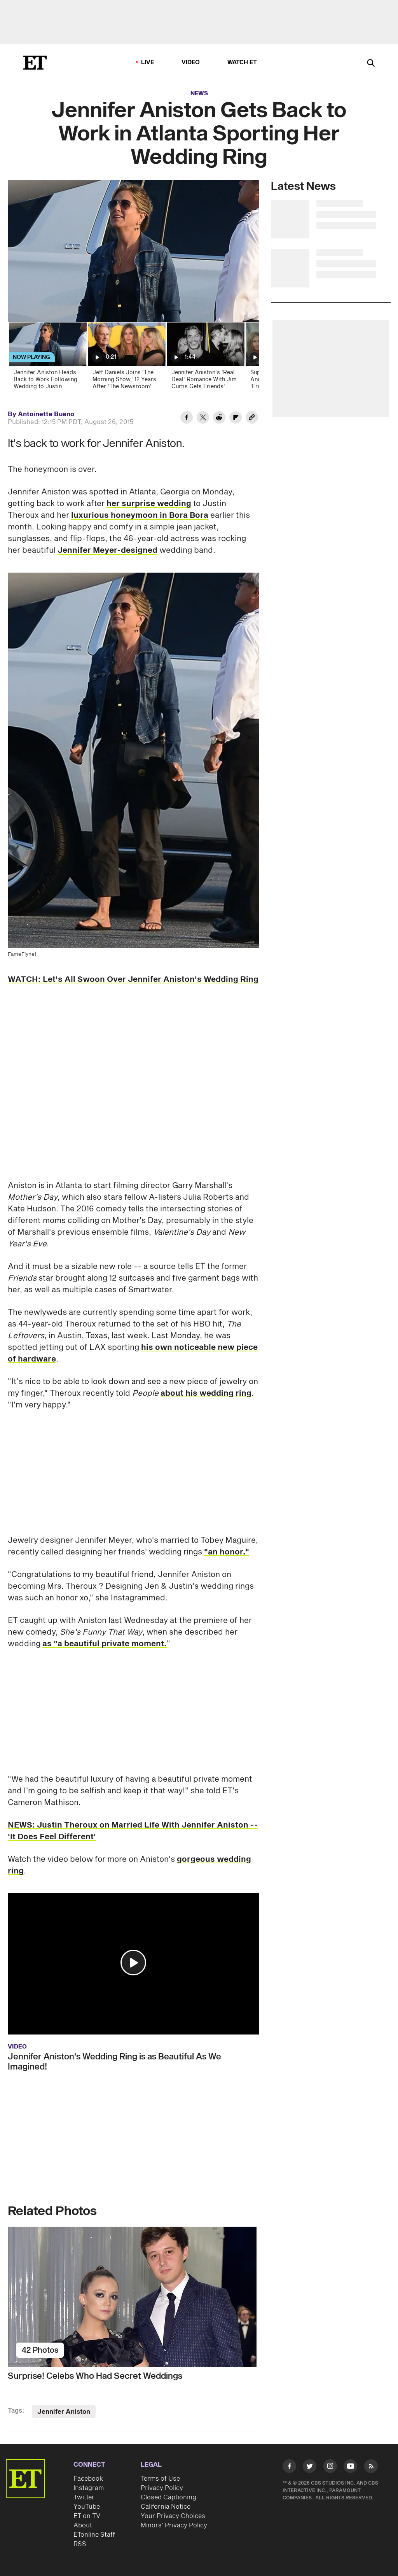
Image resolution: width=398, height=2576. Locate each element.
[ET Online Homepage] (35, 62)
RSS (79, 2544)
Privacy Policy (162, 2488)
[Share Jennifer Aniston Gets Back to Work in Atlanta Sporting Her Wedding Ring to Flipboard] (236, 418)
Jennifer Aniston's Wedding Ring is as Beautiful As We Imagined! (114, 2062)
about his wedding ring (206, 1393)
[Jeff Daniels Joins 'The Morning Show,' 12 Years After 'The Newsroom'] (126, 358)
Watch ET (242, 62)
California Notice (165, 2506)
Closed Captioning (168, 2497)
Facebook (88, 2478)
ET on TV (86, 2516)
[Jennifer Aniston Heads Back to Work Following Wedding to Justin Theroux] (47, 358)
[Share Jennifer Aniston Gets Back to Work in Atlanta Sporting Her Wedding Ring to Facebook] (187, 418)
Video (191, 62)
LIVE (147, 62)
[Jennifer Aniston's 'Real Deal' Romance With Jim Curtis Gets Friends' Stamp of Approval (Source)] (205, 358)
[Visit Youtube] (350, 2467)
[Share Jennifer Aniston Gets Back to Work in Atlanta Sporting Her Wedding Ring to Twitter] (203, 418)
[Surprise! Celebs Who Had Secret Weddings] (133, 2297)
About (82, 2525)
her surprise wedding (148, 504)
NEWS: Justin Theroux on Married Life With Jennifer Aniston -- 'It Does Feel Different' (133, 1831)
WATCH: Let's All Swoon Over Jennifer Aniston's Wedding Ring (133, 979)
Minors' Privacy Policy (174, 2525)
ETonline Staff (94, 2534)
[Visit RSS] (371, 2467)
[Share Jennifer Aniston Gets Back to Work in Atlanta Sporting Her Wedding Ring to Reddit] (219, 418)
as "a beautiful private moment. (104, 1644)
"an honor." (226, 1552)
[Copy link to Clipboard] (252, 418)
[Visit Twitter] (309, 2467)
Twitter (83, 2497)
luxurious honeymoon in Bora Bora (139, 515)
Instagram (88, 2488)
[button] (133, 1962)
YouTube (86, 2506)
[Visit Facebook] (289, 2467)
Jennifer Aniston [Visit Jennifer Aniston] (63, 2412)
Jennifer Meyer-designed (107, 550)
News (199, 93)
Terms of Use (160, 2478)
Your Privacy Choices (173, 2516)
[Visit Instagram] (330, 2467)
